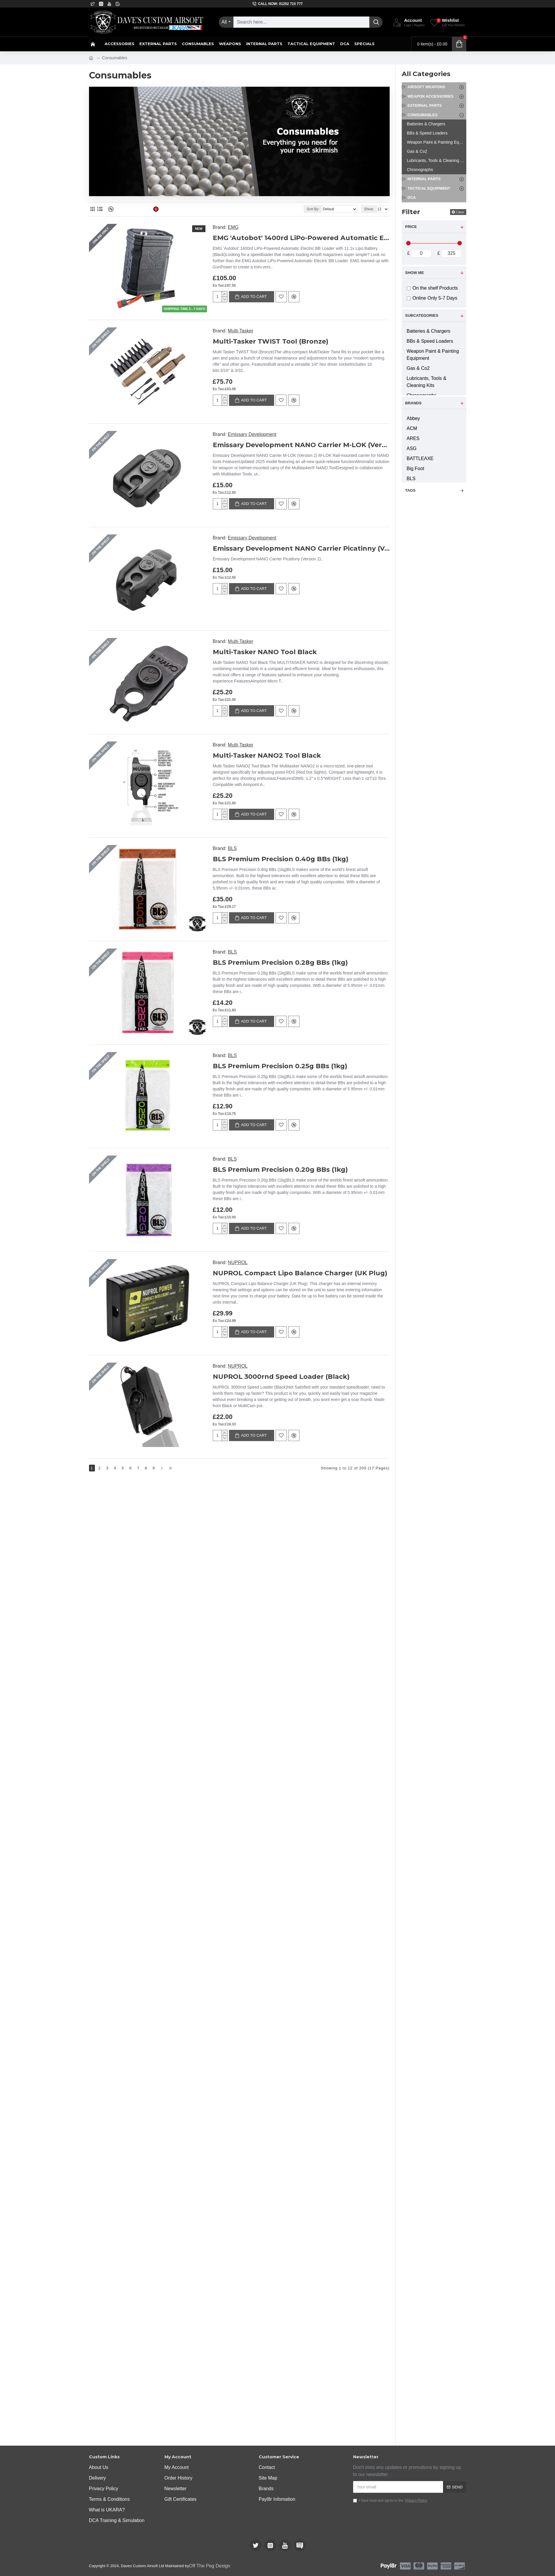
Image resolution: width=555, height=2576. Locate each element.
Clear (460, 212)
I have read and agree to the (390, 2500)
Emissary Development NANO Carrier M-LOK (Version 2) (331, 489)
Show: (369, 209)
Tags (410, 490)
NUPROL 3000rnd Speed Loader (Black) (331, 1819)
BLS (291, 1069)
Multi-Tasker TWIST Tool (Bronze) (329, 341)
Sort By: (313, 209)
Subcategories (421, 315)
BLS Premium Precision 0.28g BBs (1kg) (331, 1228)
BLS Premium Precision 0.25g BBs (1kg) (331, 1376)
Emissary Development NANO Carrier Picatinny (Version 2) (331, 637)
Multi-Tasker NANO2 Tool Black (326, 932)
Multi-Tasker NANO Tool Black (324, 785)
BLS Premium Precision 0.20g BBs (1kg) (331, 1523)
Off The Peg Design (209, 2565)
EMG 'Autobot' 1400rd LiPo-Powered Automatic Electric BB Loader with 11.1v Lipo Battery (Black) (301, 238)
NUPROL (297, 1660)
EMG (233, 227)
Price (411, 226)
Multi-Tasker (299, 330)
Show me (414, 272)
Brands (413, 403)
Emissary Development (311, 478)
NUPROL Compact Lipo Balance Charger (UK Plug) (331, 1671)
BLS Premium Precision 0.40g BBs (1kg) (331, 1080)
